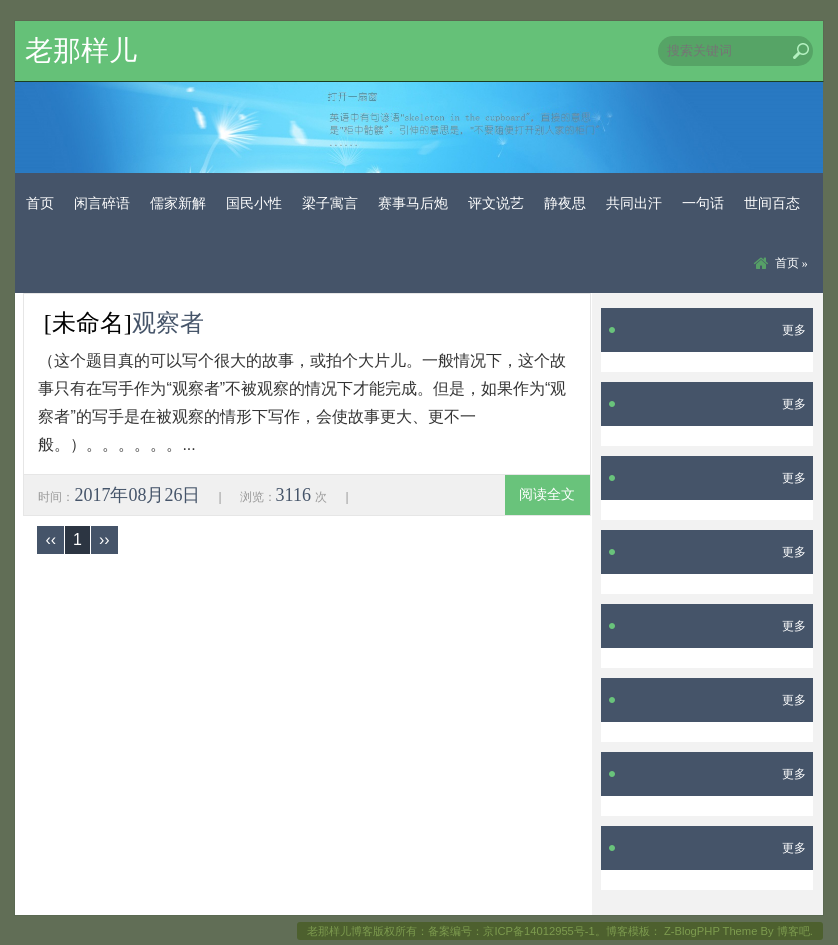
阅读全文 (547, 494)
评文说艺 (496, 203)
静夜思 (565, 203)
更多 (794, 330)
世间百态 (772, 203)
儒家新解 (178, 203)
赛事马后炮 (413, 203)
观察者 (168, 323)
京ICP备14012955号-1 (538, 931)
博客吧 (793, 931)
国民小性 (254, 203)
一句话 (703, 203)
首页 (40, 203)
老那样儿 (81, 50)
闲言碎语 (102, 203)
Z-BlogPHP (692, 931)
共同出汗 (634, 203)
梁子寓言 (330, 203)
